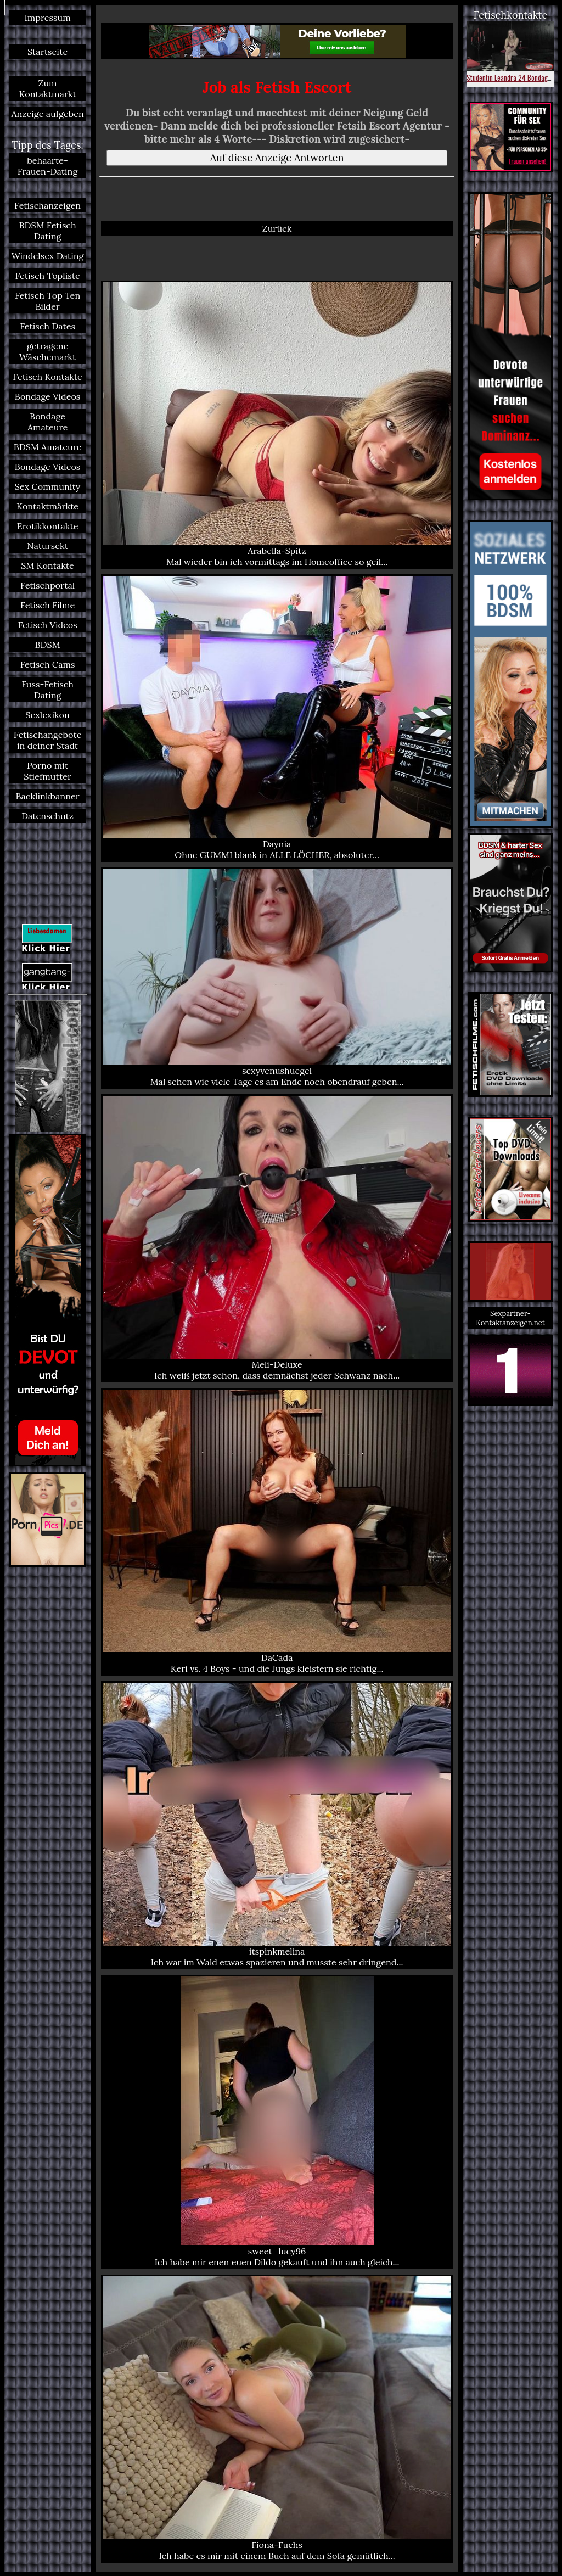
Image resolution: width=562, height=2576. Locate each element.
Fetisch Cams (47, 664)
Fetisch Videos (47, 624)
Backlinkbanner (47, 796)
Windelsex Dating (48, 255)
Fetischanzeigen (47, 205)
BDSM (47, 644)
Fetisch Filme (47, 605)
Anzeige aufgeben (47, 113)
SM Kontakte (47, 565)
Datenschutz (47, 815)
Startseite (47, 51)
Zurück (277, 228)
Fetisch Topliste (47, 275)
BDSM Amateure (48, 446)
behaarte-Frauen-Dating (48, 166)
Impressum (47, 17)
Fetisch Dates (47, 326)
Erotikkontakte (47, 525)
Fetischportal (47, 585)
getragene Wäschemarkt (47, 351)
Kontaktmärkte (47, 506)
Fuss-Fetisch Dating (47, 690)
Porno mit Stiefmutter (47, 771)
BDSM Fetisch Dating (47, 231)
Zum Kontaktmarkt (47, 88)
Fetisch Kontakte (47, 376)
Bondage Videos (48, 396)
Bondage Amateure (47, 422)
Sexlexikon (47, 714)
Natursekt (47, 545)
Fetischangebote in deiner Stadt (48, 740)
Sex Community (48, 486)
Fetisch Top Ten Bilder (47, 301)
